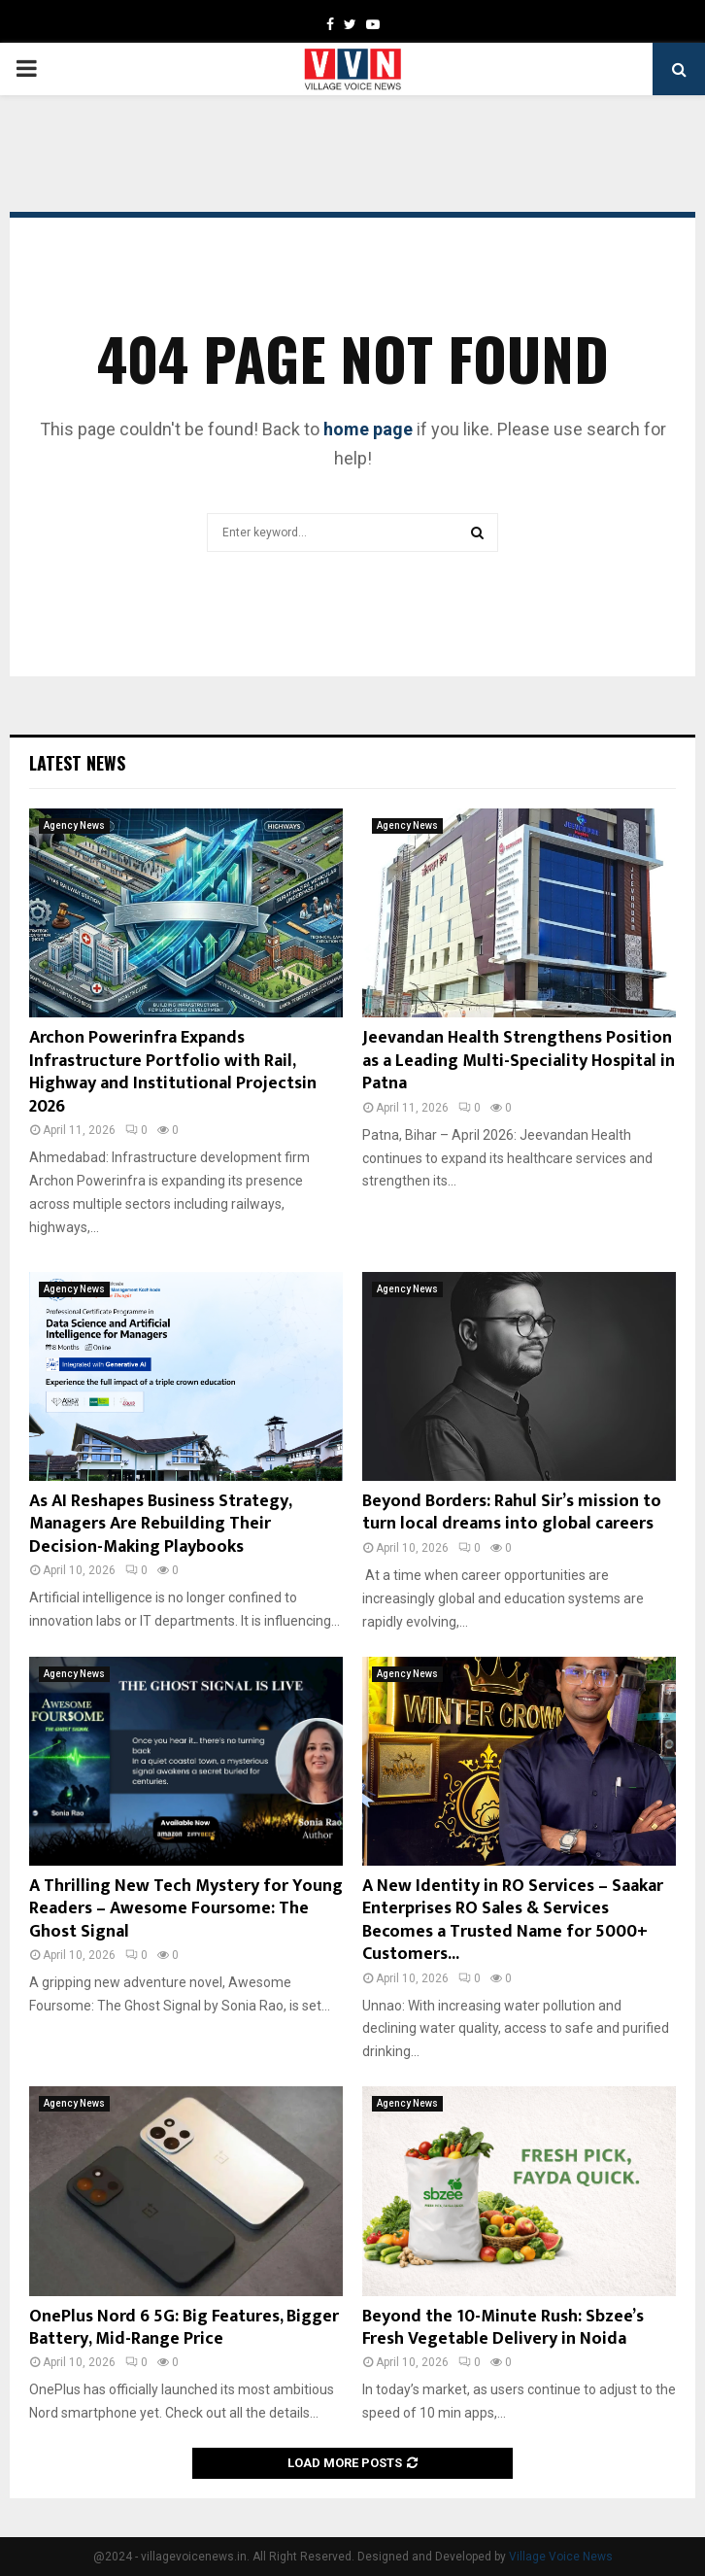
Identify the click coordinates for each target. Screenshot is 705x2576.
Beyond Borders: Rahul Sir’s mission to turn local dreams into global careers (511, 1512)
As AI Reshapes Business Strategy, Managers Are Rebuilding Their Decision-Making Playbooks (160, 1524)
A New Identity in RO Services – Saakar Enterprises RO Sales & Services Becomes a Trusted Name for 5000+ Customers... (512, 1920)
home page (368, 429)
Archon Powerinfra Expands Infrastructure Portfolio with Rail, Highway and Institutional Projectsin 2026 (173, 1071)
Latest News (77, 762)
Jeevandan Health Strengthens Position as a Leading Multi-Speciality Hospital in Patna (518, 1060)
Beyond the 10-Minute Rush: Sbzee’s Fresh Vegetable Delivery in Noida (503, 2327)
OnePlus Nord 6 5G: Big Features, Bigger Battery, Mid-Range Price (184, 2327)
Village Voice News (561, 2556)
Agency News (74, 825)
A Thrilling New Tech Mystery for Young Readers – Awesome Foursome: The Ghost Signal (186, 1909)
